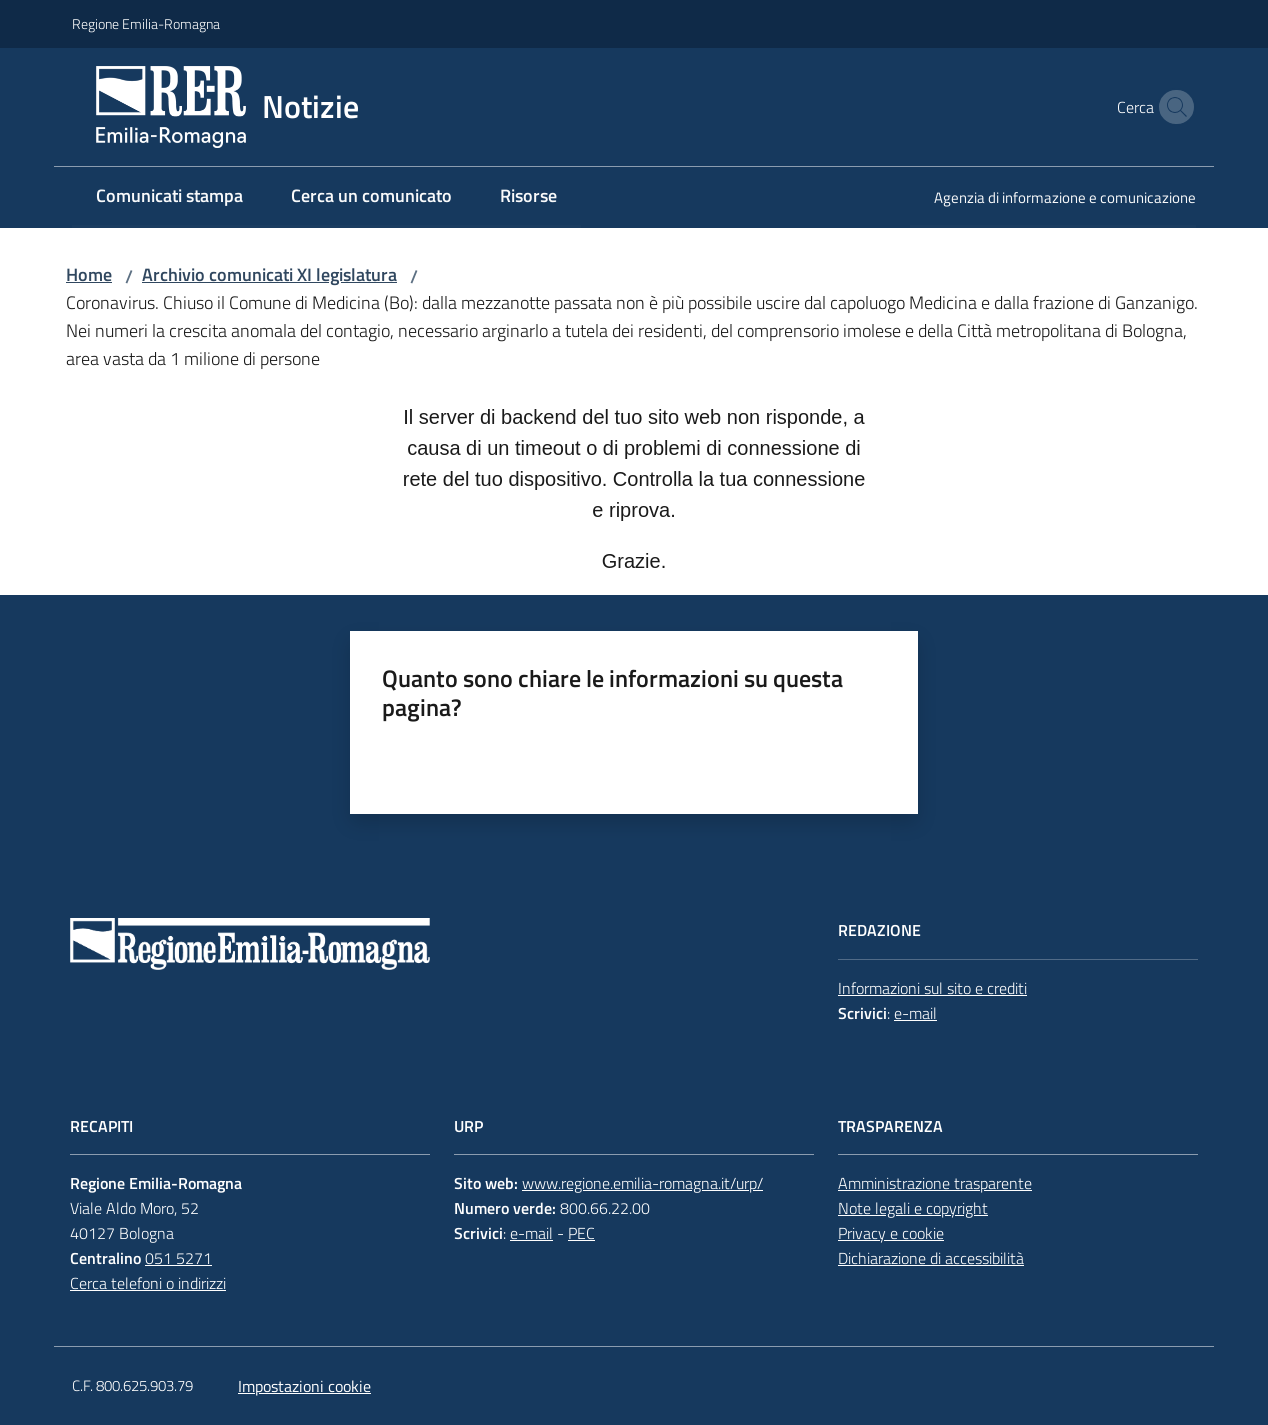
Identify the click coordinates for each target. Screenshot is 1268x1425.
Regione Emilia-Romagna (146, 23)
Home (89, 274)
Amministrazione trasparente (935, 1183)
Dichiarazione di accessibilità (931, 1258)
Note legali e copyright (913, 1208)
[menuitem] (169, 197)
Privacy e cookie (891, 1233)
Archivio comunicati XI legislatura (269, 274)
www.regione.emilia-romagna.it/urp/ (642, 1183)
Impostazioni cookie (304, 1386)
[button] (1172, 107)
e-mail (915, 1013)
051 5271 (178, 1258)
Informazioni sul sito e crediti (932, 988)
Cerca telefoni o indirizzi (148, 1283)
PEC (581, 1233)
